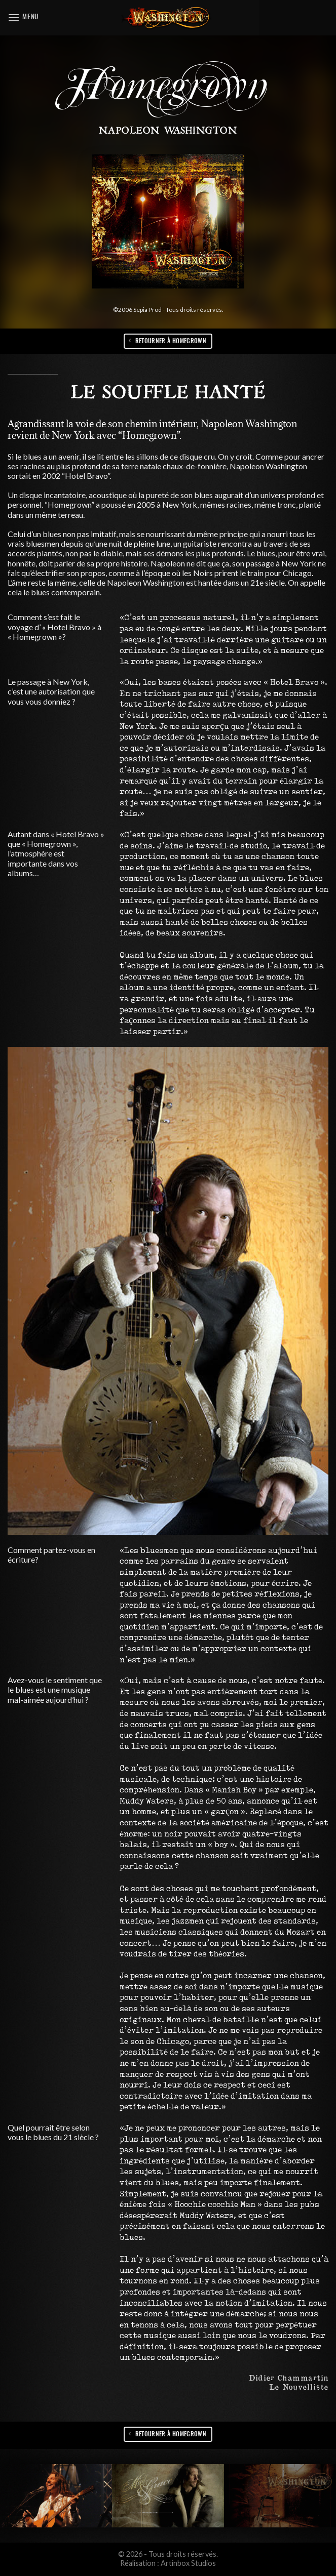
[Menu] (23, 17)
